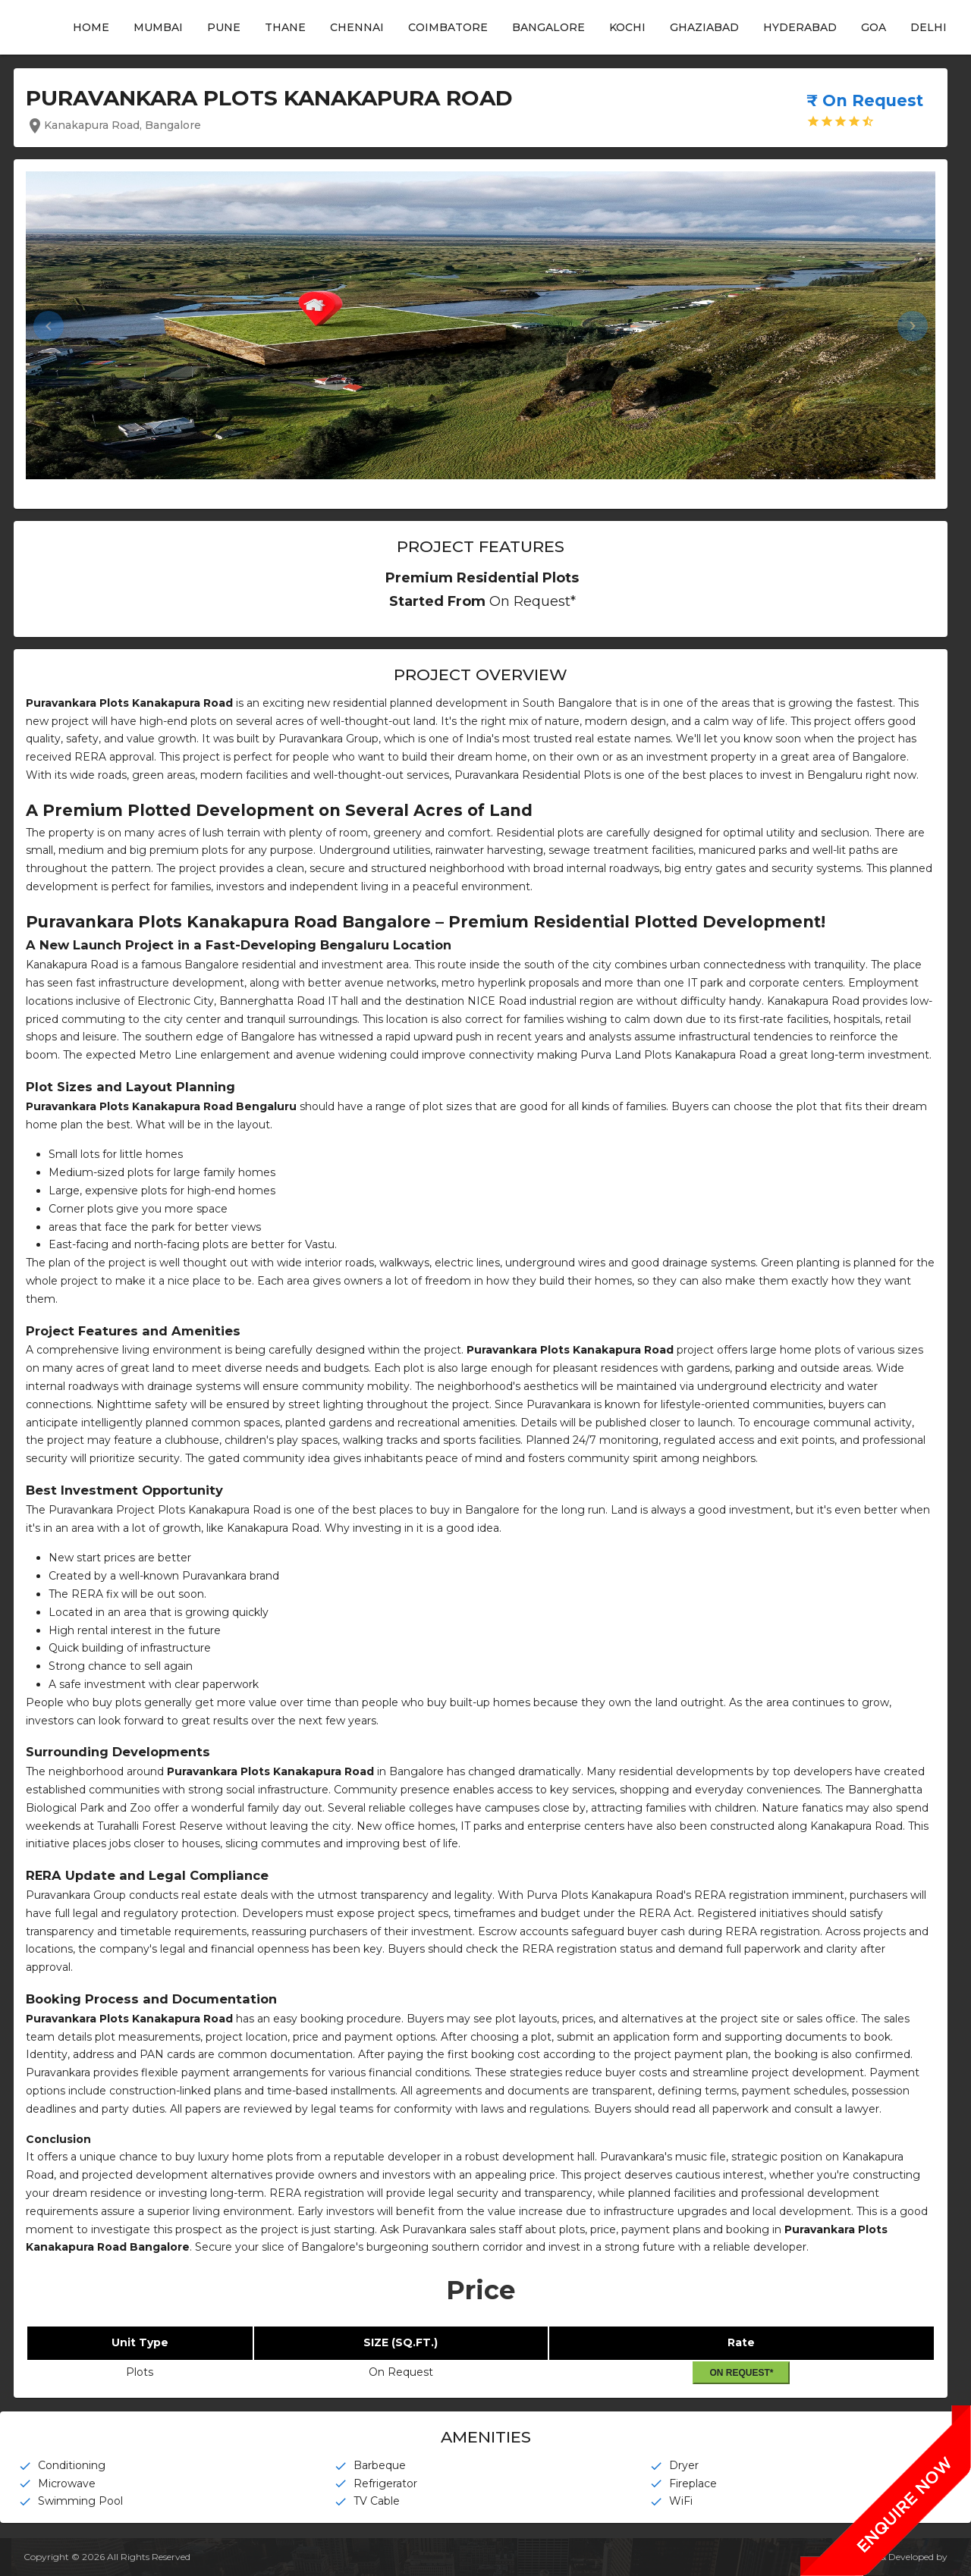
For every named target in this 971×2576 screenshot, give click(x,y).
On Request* (741, 2372)
